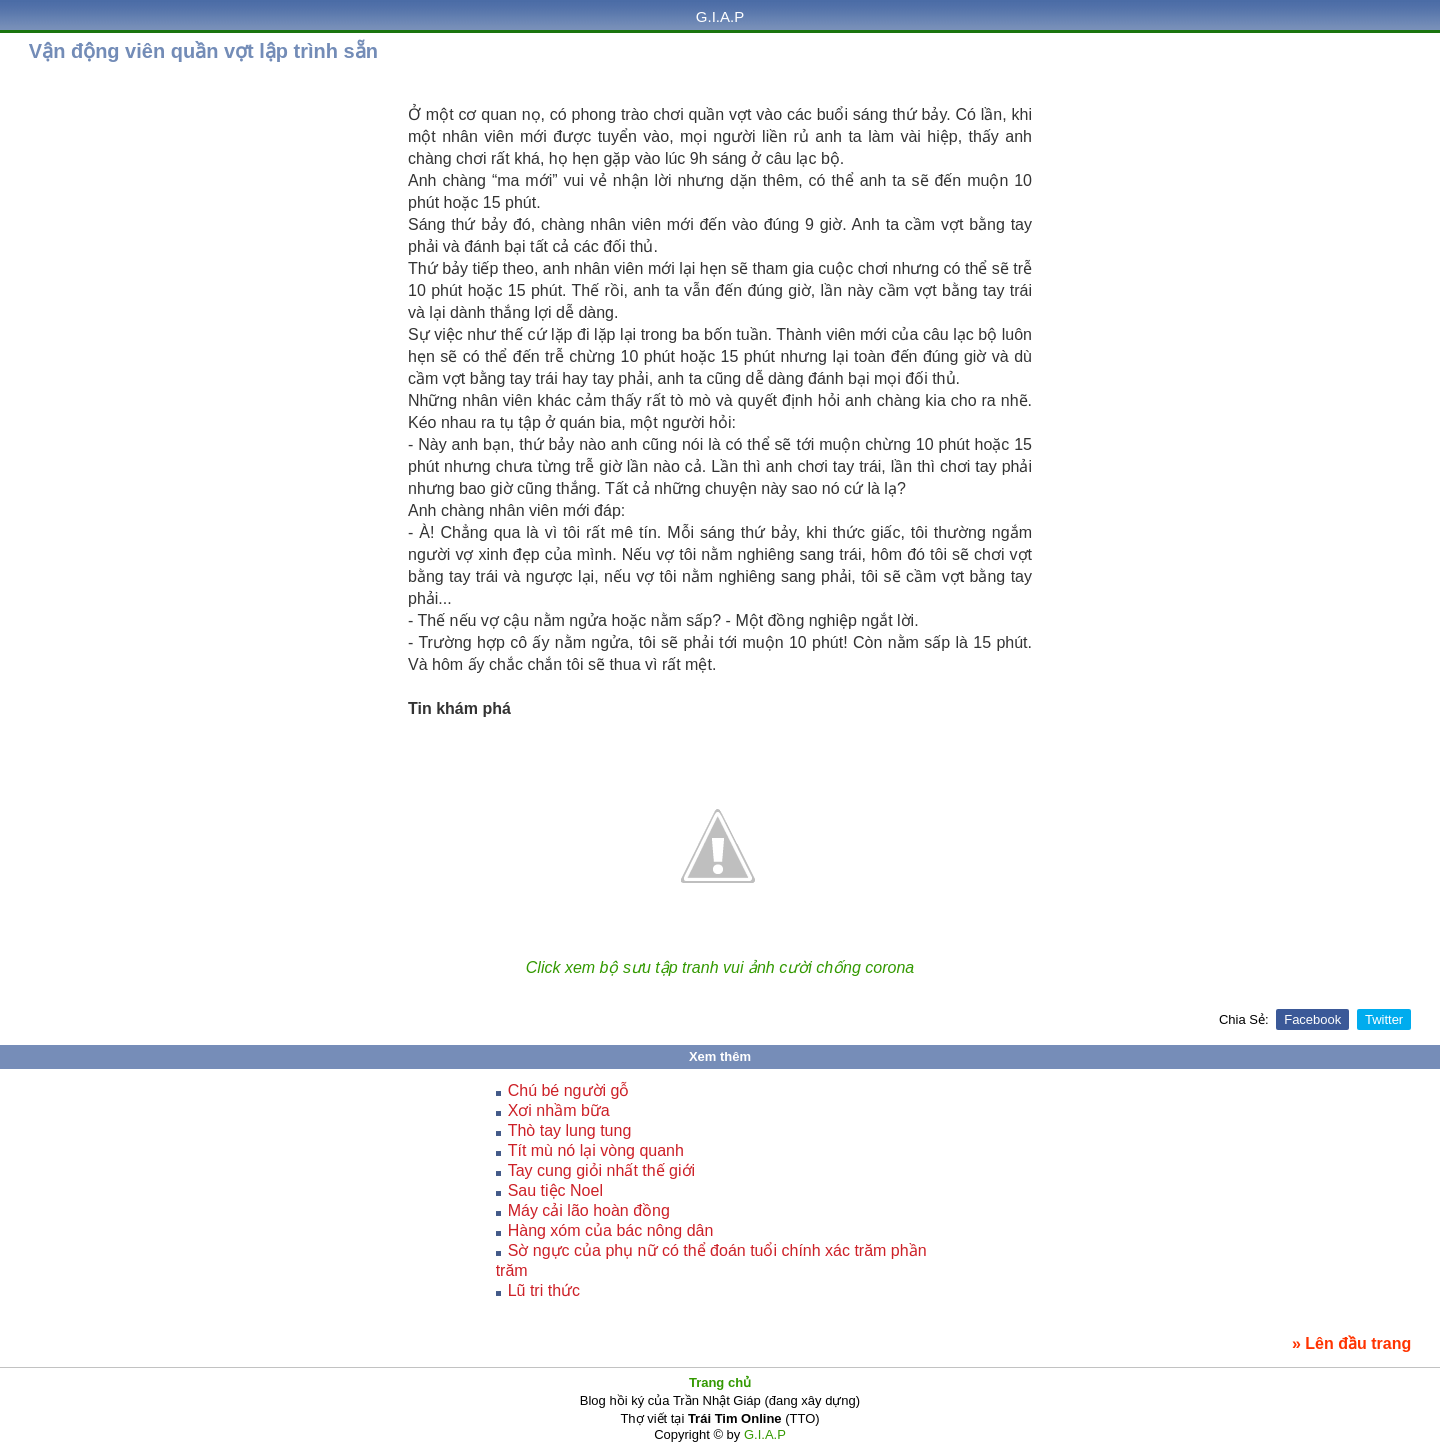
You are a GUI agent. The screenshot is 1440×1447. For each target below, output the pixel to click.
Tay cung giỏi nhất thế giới (601, 1170)
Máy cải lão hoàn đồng (589, 1210)
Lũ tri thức (544, 1290)
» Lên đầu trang (1351, 1343)
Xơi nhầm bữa (559, 1110)
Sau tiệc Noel (555, 1190)
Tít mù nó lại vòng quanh (596, 1150)
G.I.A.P (720, 16)
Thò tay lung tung (570, 1130)
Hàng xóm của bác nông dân (611, 1230)
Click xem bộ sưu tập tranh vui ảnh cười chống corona (720, 967)
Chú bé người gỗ (569, 1090)
